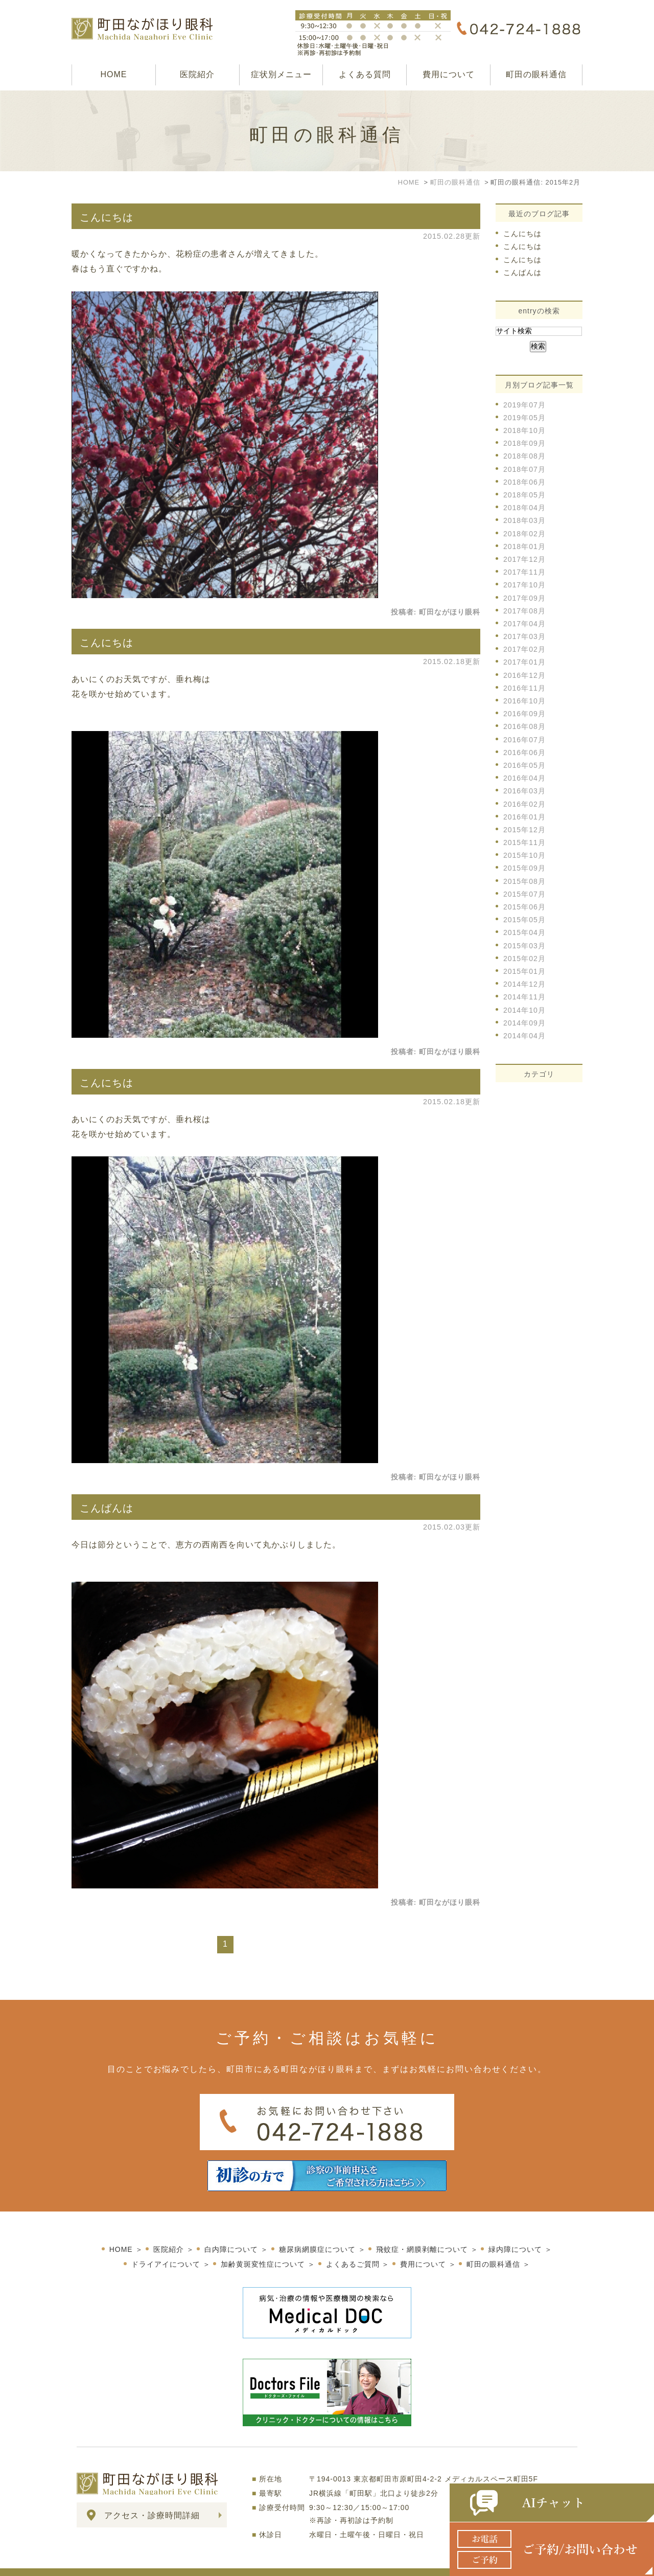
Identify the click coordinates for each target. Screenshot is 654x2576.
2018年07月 (524, 469)
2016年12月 (524, 675)
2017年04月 (524, 624)
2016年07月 (524, 740)
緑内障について (515, 2228)
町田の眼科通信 (536, 74)
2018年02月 (524, 534)
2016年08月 (524, 726)
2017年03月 (524, 636)
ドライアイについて (165, 2243)
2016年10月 (524, 701)
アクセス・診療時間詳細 (152, 2494)
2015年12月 (524, 830)
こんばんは (106, 1508)
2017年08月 (524, 611)
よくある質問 (365, 74)
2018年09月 (524, 443)
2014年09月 (524, 1023)
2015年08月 (524, 881)
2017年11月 (524, 572)
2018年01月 (524, 546)
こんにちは (106, 217)
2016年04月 (524, 778)
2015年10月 (524, 855)
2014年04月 (524, 1036)
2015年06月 (524, 907)
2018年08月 (524, 456)
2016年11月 (524, 688)
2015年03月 (524, 946)
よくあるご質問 (353, 2243)
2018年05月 (524, 495)
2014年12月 (524, 984)
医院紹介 (197, 74)
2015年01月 (524, 971)
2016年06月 (524, 752)
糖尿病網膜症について (317, 2228)
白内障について (231, 2228)
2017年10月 (524, 585)
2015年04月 (524, 932)
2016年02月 (524, 804)
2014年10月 (524, 1010)
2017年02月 (524, 649)
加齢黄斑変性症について (263, 2243)
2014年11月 (524, 997)
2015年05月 (524, 920)
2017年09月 (524, 598)
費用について (449, 74)
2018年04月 (524, 508)
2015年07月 (524, 894)
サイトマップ (102, 2561)
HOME (113, 74)
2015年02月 (524, 958)
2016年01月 (524, 817)
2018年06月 (524, 482)
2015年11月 (524, 842)
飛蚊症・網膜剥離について (422, 2228)
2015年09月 (524, 868)
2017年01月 (524, 662)
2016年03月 (524, 791)
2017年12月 (524, 559)
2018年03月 (524, 520)
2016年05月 (524, 765)
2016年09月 (524, 714)
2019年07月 (524, 405)
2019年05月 (524, 418)
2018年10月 (524, 430)
